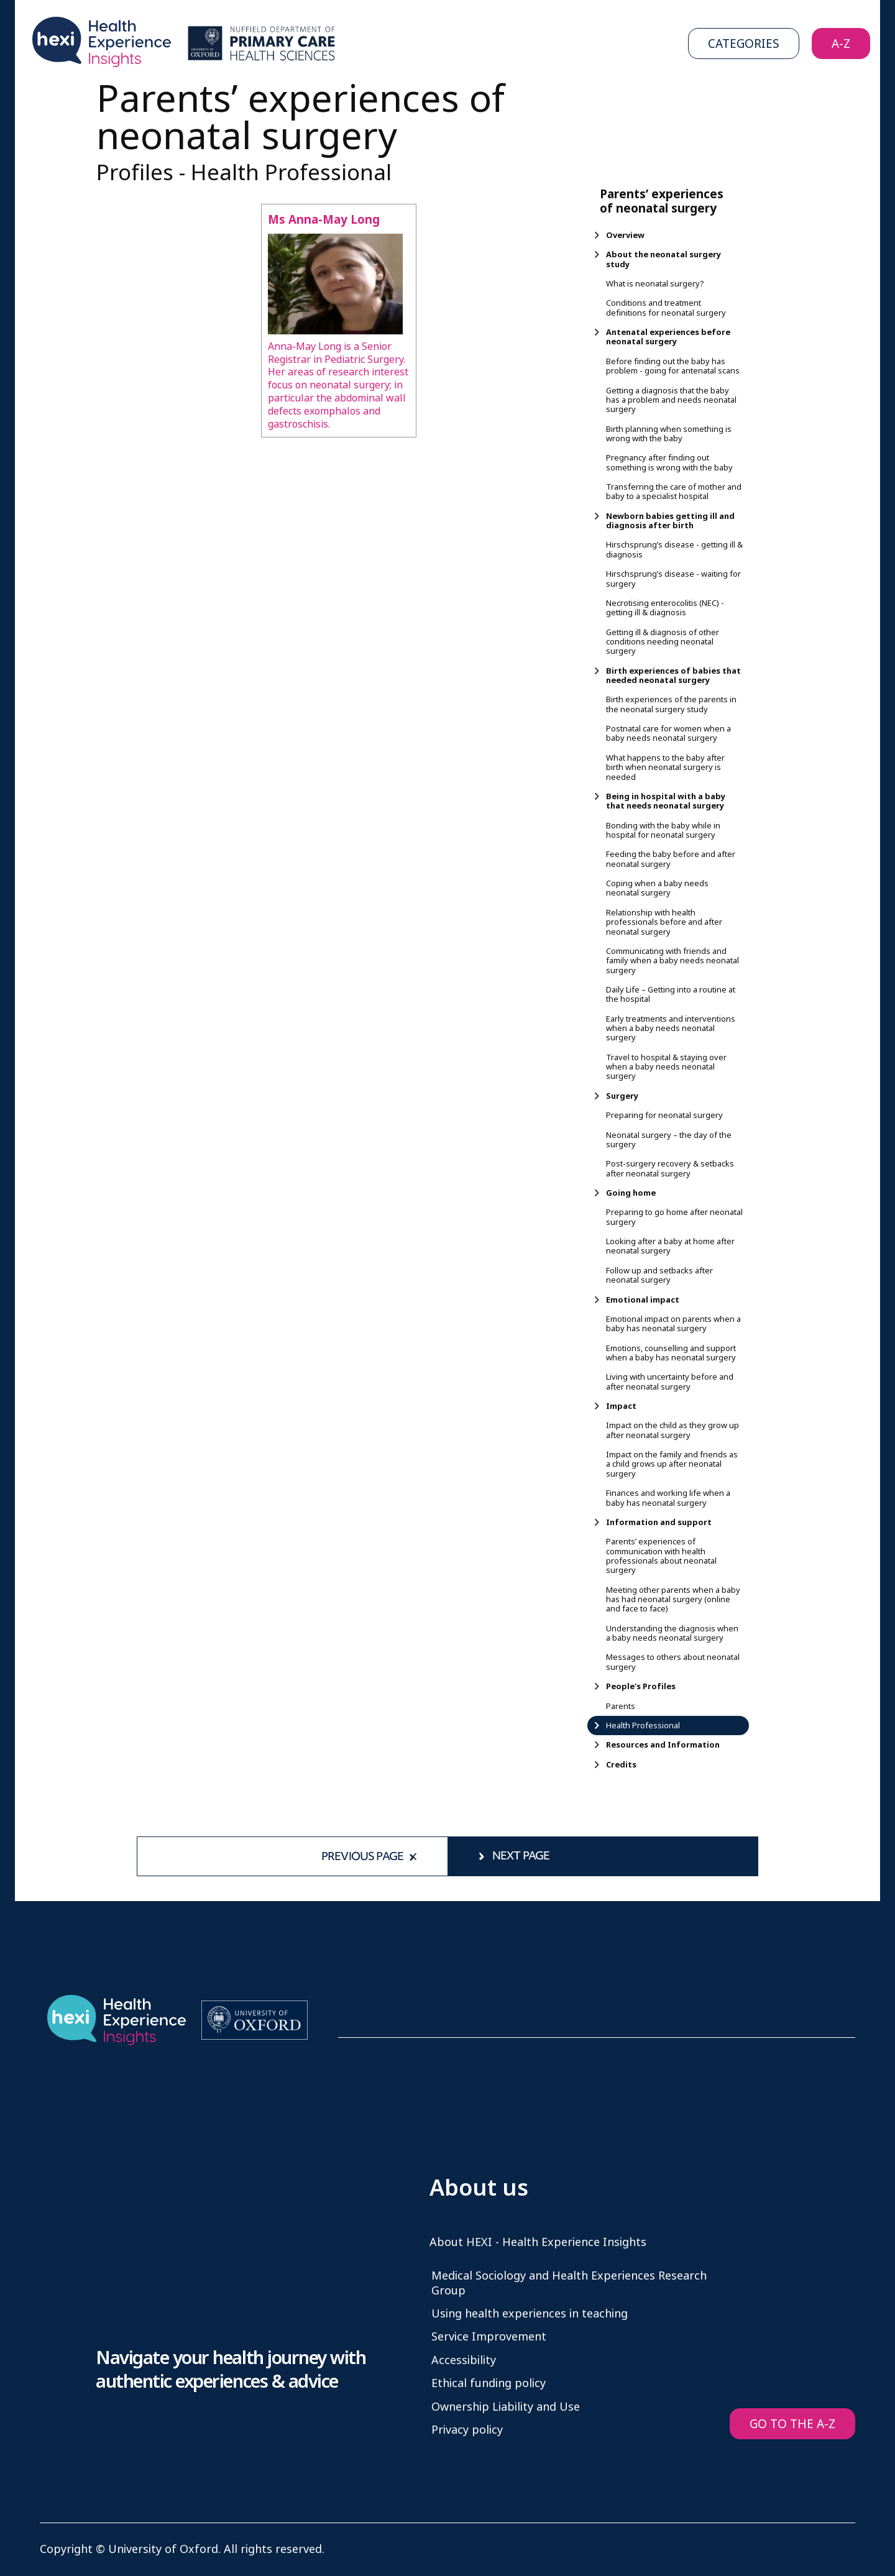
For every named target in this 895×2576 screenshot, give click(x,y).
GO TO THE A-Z (792, 2424)
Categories (743, 43)
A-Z (841, 43)
